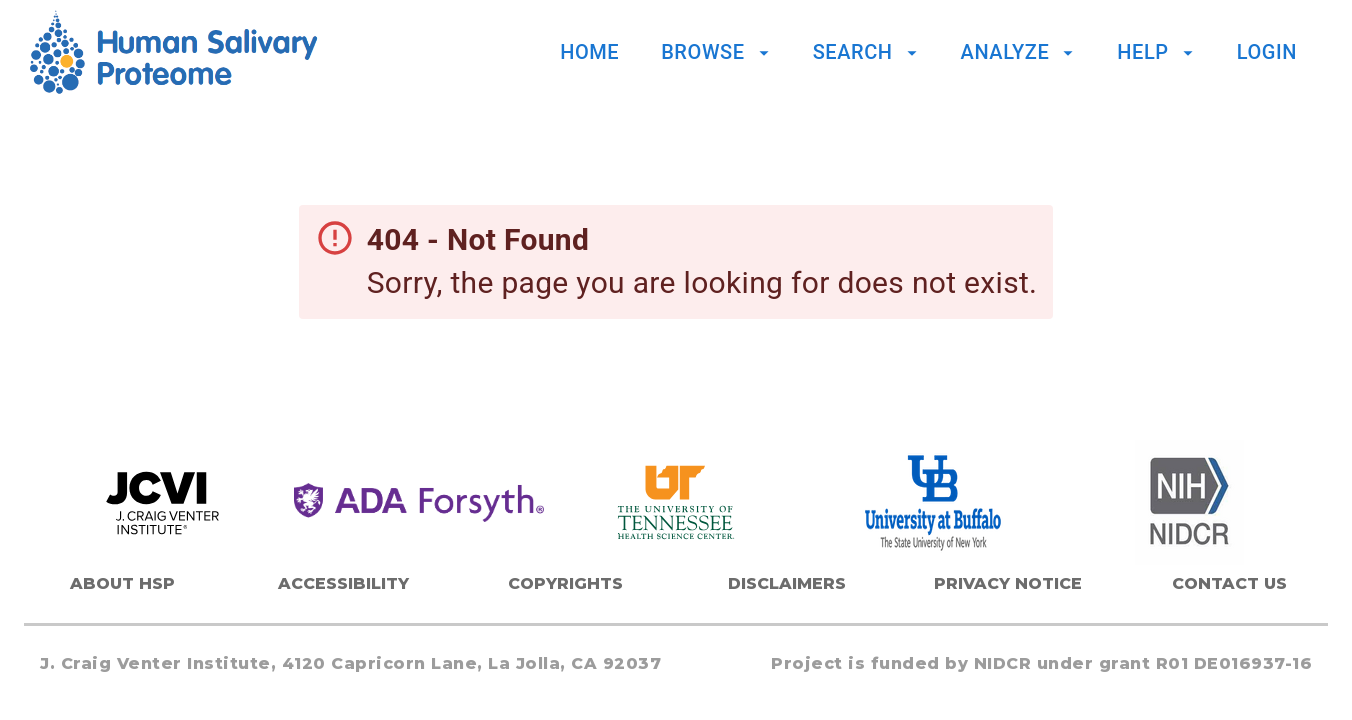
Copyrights (565, 583)
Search (868, 52)
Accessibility (343, 583)
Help (1157, 52)
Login (1267, 52)
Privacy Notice (1008, 583)
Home (589, 52)
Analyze (1020, 52)
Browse (717, 52)
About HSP (122, 583)
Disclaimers (787, 583)
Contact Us (1229, 583)
